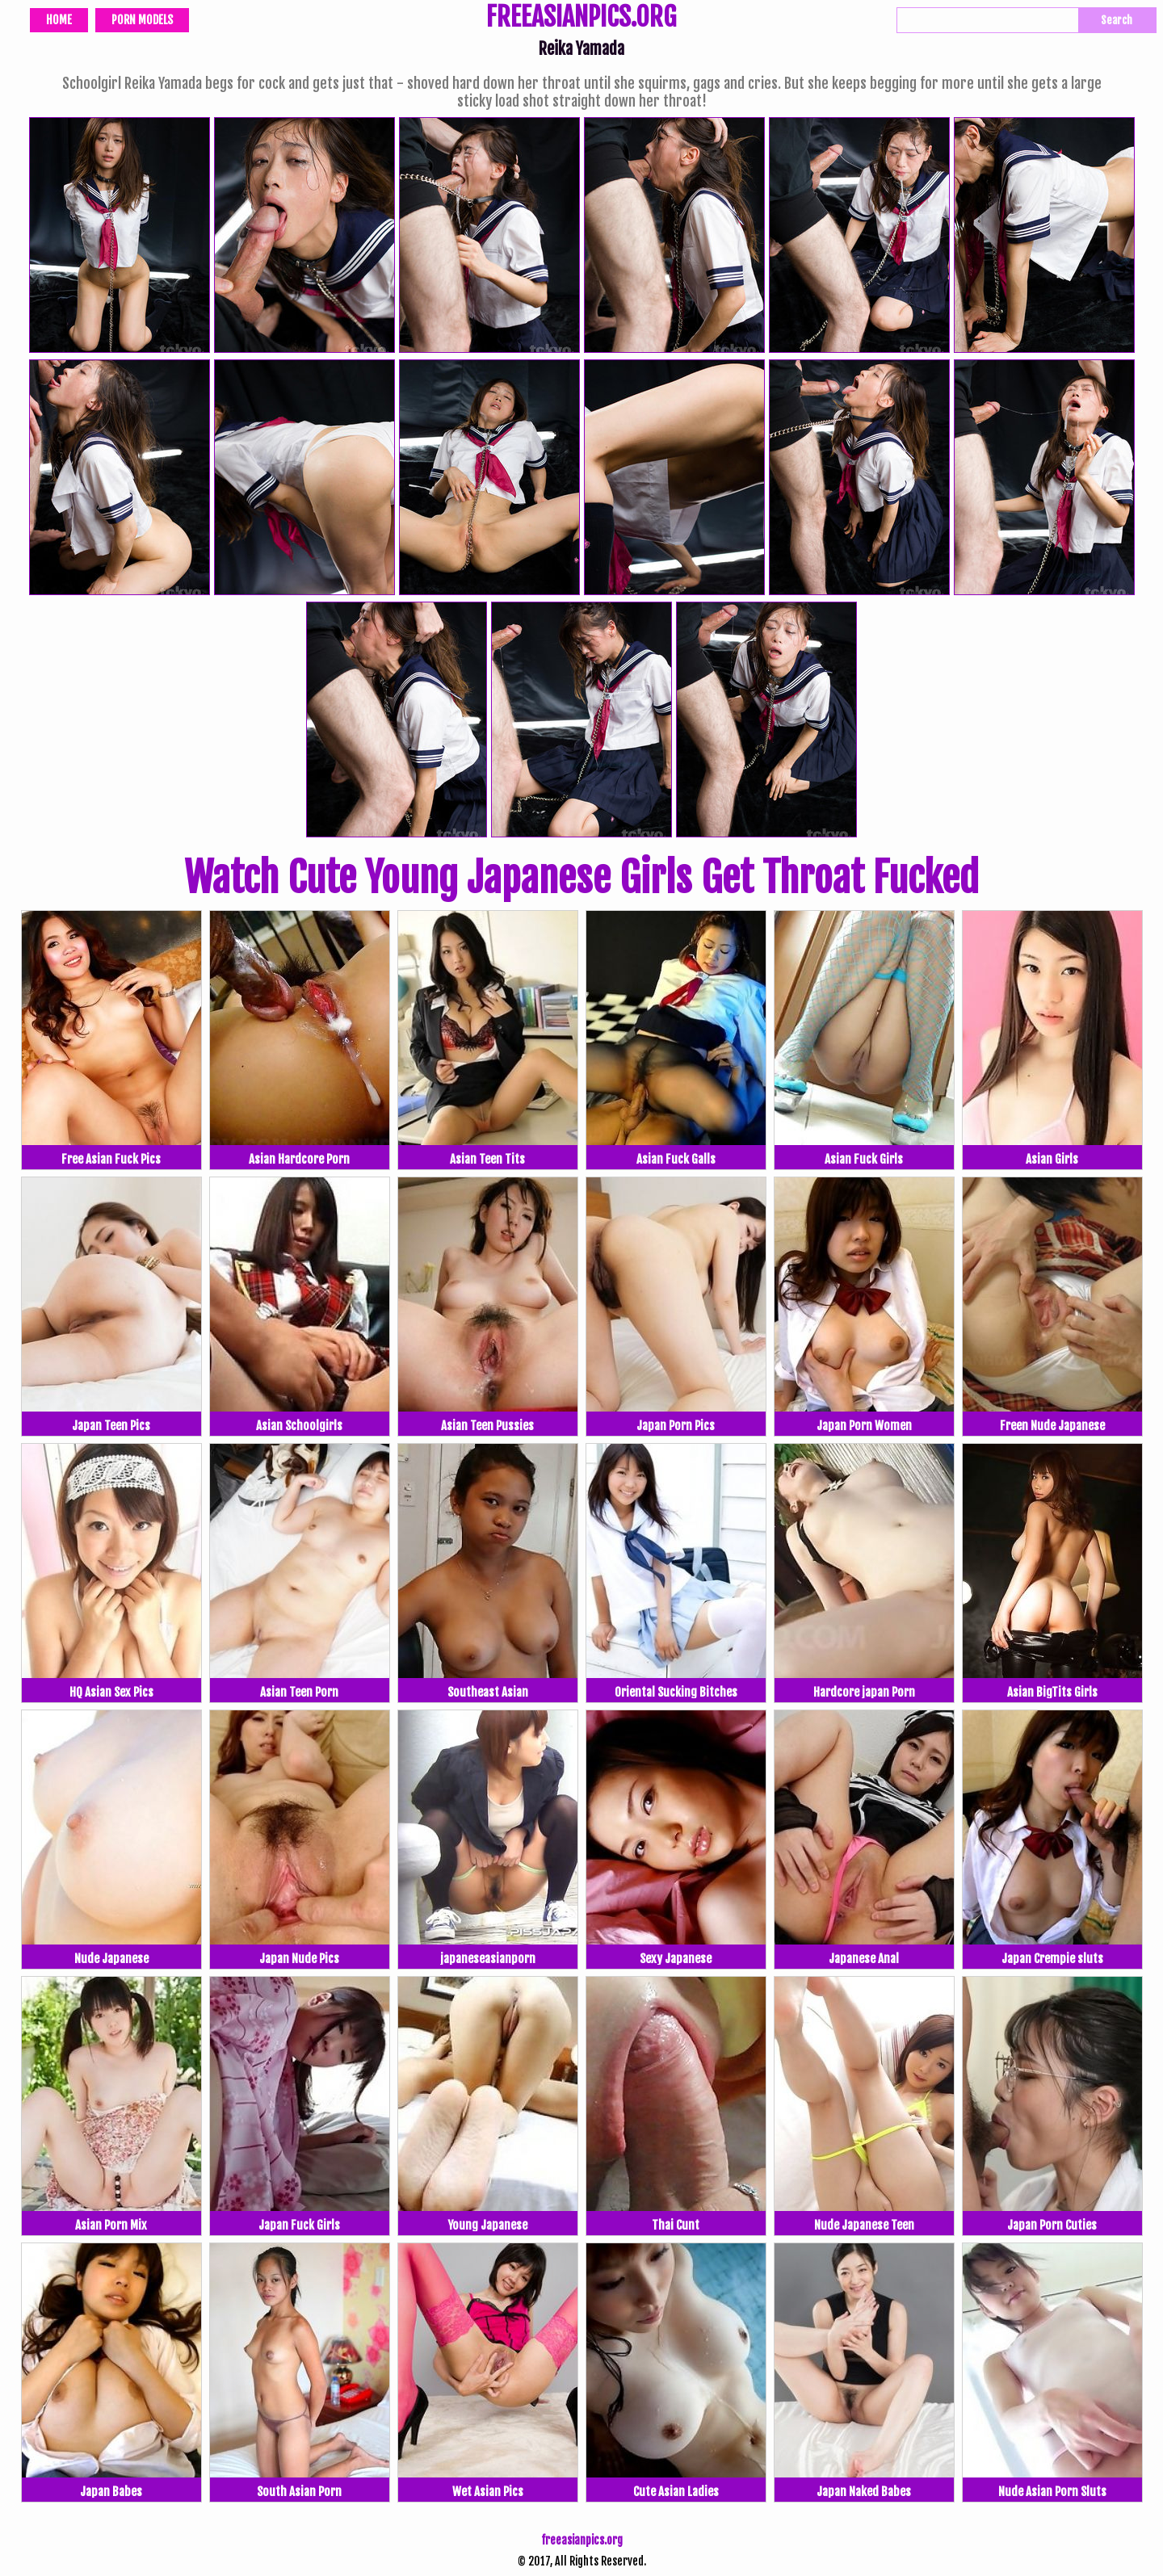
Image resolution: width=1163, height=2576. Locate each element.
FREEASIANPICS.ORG (581, 18)
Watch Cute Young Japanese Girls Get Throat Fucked (581, 878)
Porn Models (142, 20)
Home (59, 20)
